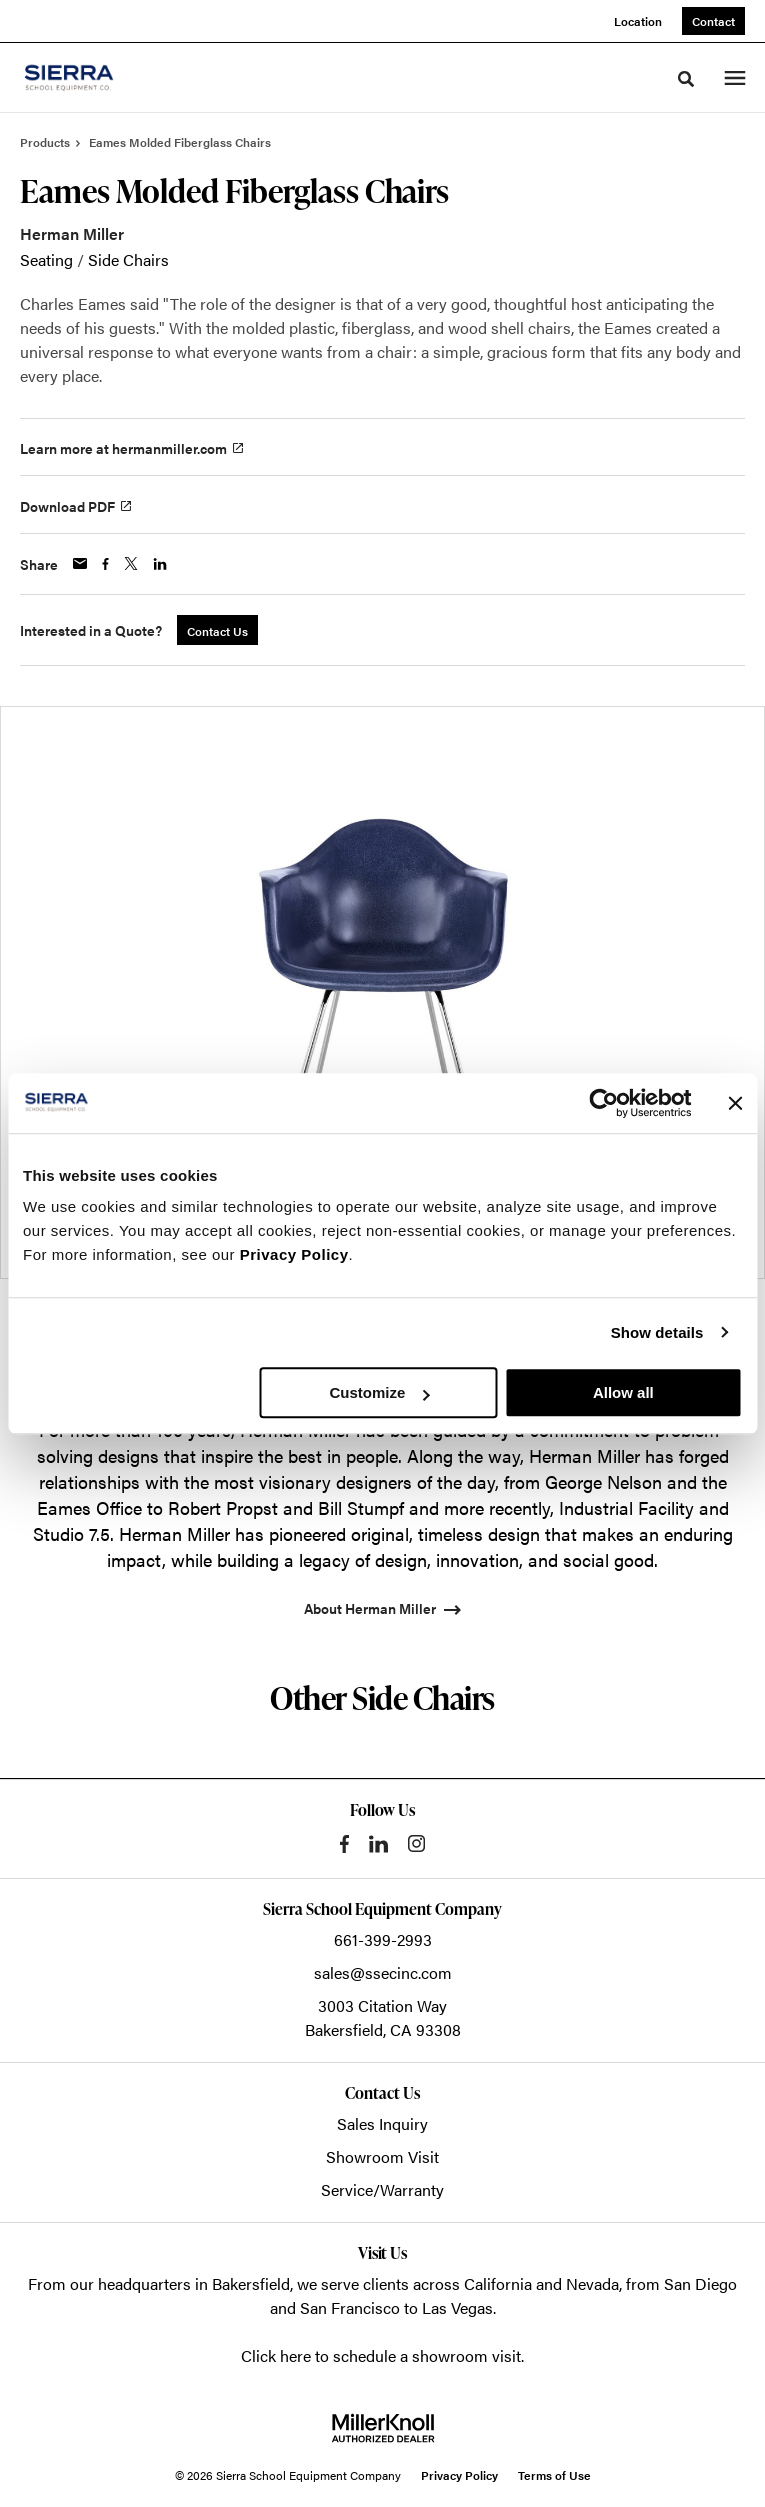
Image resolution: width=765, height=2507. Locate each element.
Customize (379, 1392)
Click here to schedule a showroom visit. (382, 2355)
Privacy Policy (294, 1254)
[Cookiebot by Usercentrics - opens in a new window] (603, 1103)
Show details (657, 1332)
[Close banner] (735, 1103)
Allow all (623, 1392)
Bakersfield (251, 2283)
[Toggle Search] (686, 79)
